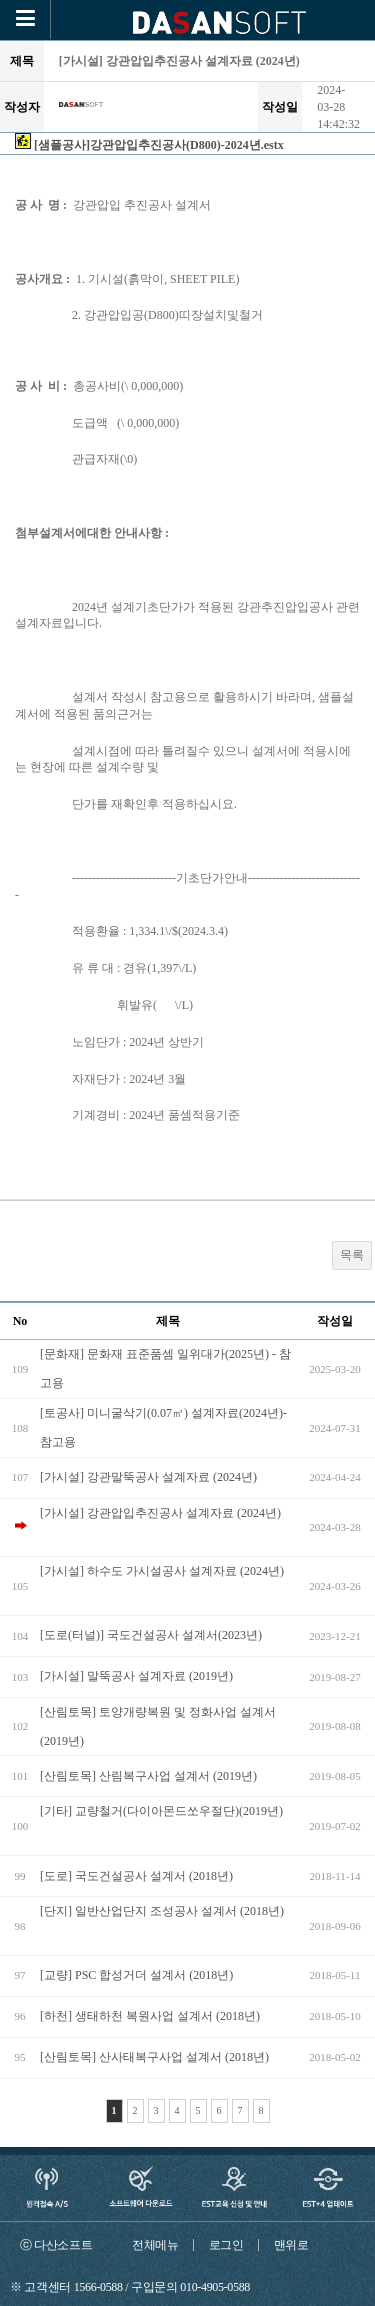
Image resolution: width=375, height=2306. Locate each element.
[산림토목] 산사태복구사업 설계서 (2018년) (154, 2057)
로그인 (226, 2245)
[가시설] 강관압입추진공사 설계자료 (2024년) (160, 1513)
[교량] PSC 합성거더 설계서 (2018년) (136, 1975)
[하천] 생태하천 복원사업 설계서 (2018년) (150, 2016)
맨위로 (291, 2245)
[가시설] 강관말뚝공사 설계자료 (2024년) (148, 1477)
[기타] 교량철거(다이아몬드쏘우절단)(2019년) (161, 1811)
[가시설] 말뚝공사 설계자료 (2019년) (136, 1676)
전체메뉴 (155, 2245)
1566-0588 (98, 2287)
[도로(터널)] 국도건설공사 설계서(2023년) (151, 1635)
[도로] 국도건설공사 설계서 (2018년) (136, 1876)
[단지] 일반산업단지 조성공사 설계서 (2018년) (162, 1911)
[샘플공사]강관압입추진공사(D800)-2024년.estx (159, 145)
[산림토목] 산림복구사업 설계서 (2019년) (148, 1776)
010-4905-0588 (215, 2287)
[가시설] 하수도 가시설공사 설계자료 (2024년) (162, 1571)
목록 (352, 1255)
